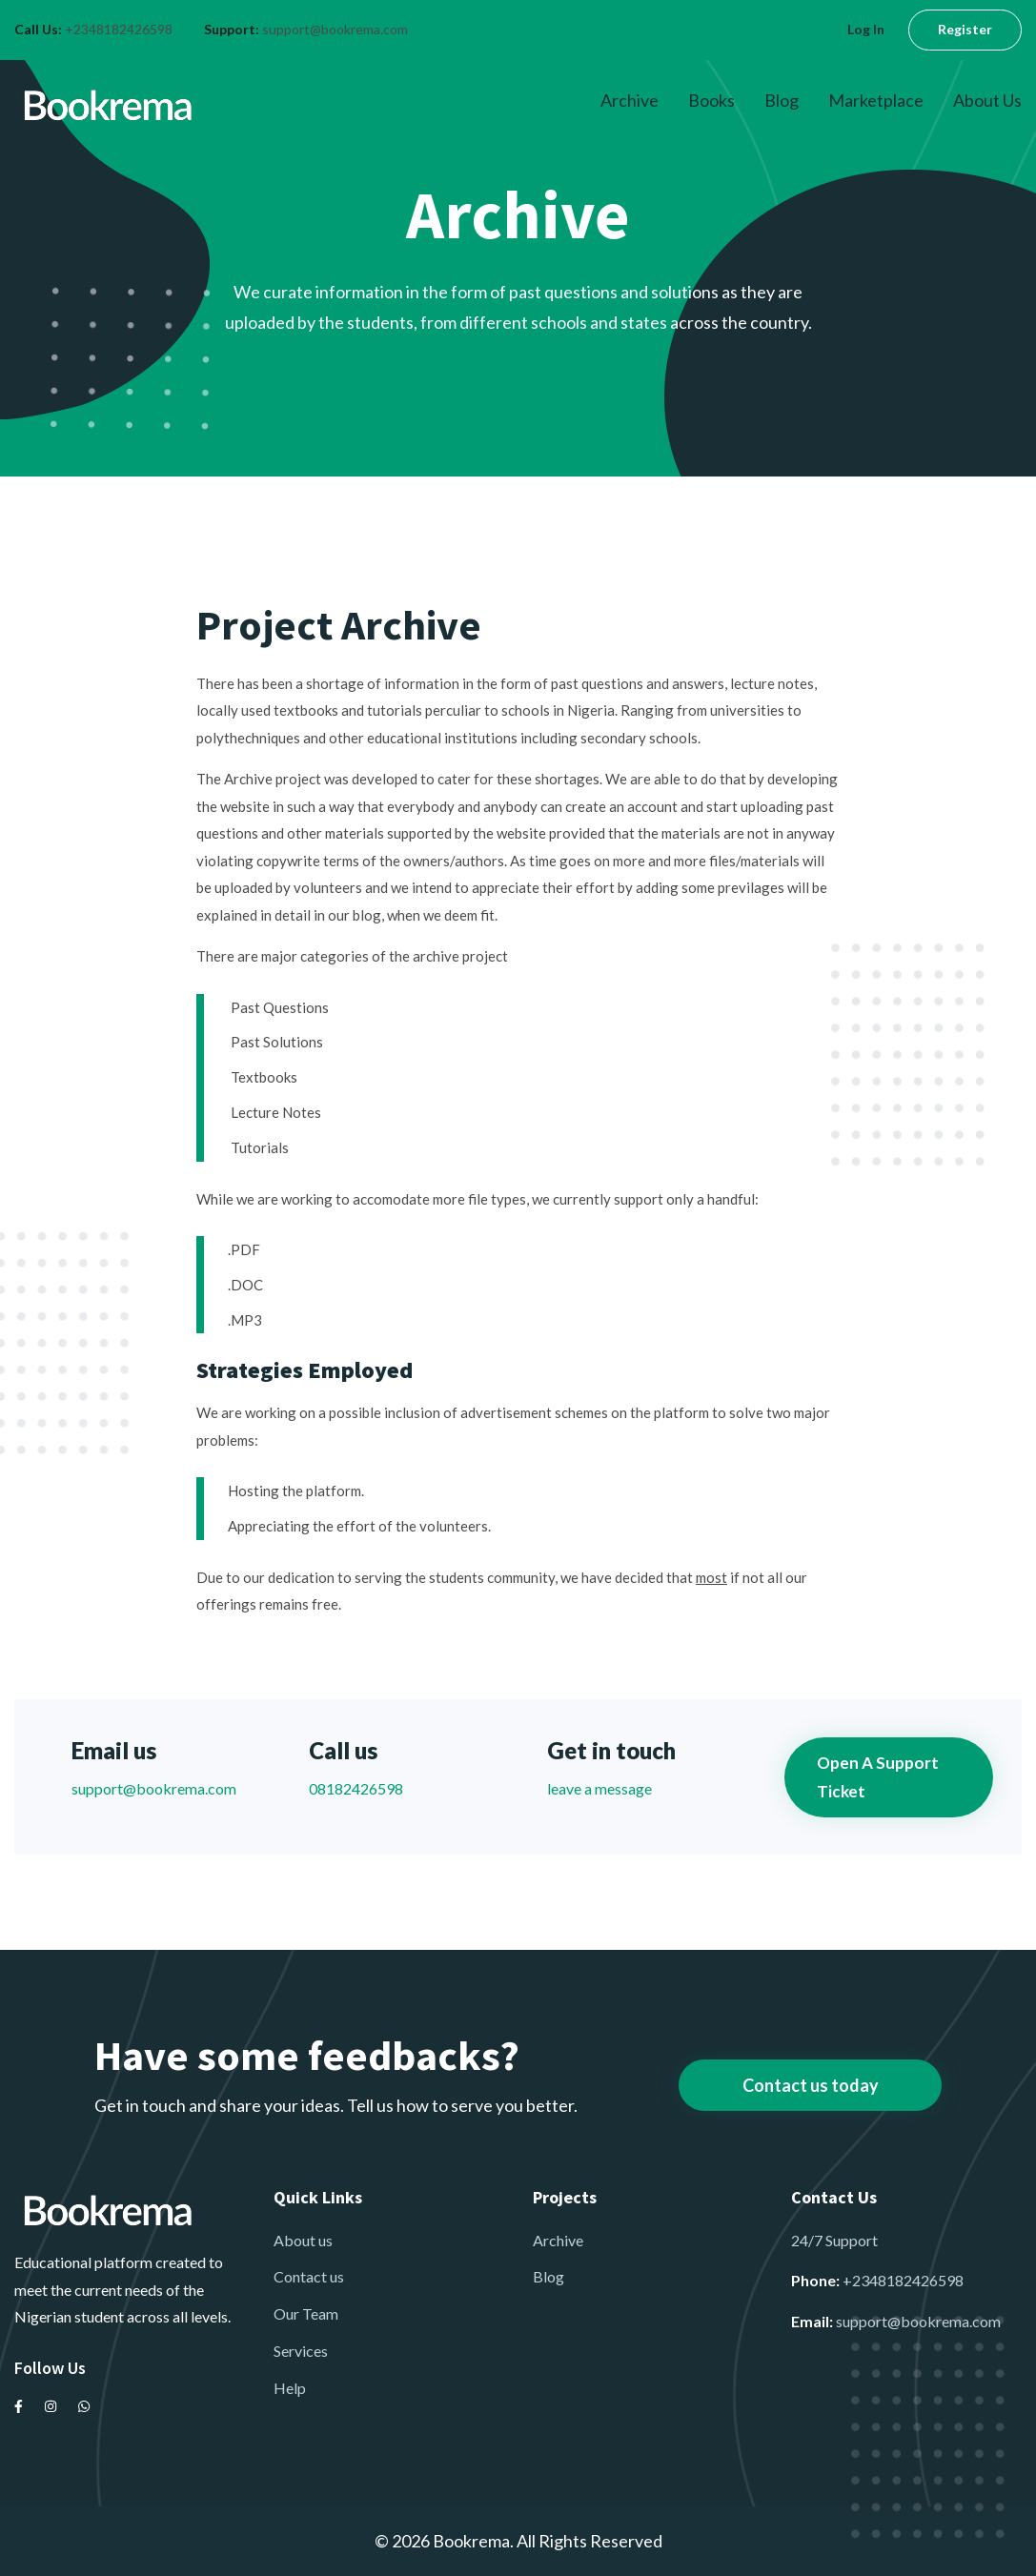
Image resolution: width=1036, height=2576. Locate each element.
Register (965, 29)
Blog (781, 100)
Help (290, 2388)
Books (711, 100)
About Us (987, 100)
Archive (629, 100)
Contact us (309, 2276)
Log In (865, 29)
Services (301, 2351)
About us (303, 2240)
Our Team (306, 2313)
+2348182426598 (119, 29)
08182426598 (356, 1788)
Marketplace (876, 100)
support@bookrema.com (335, 29)
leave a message (599, 1788)
